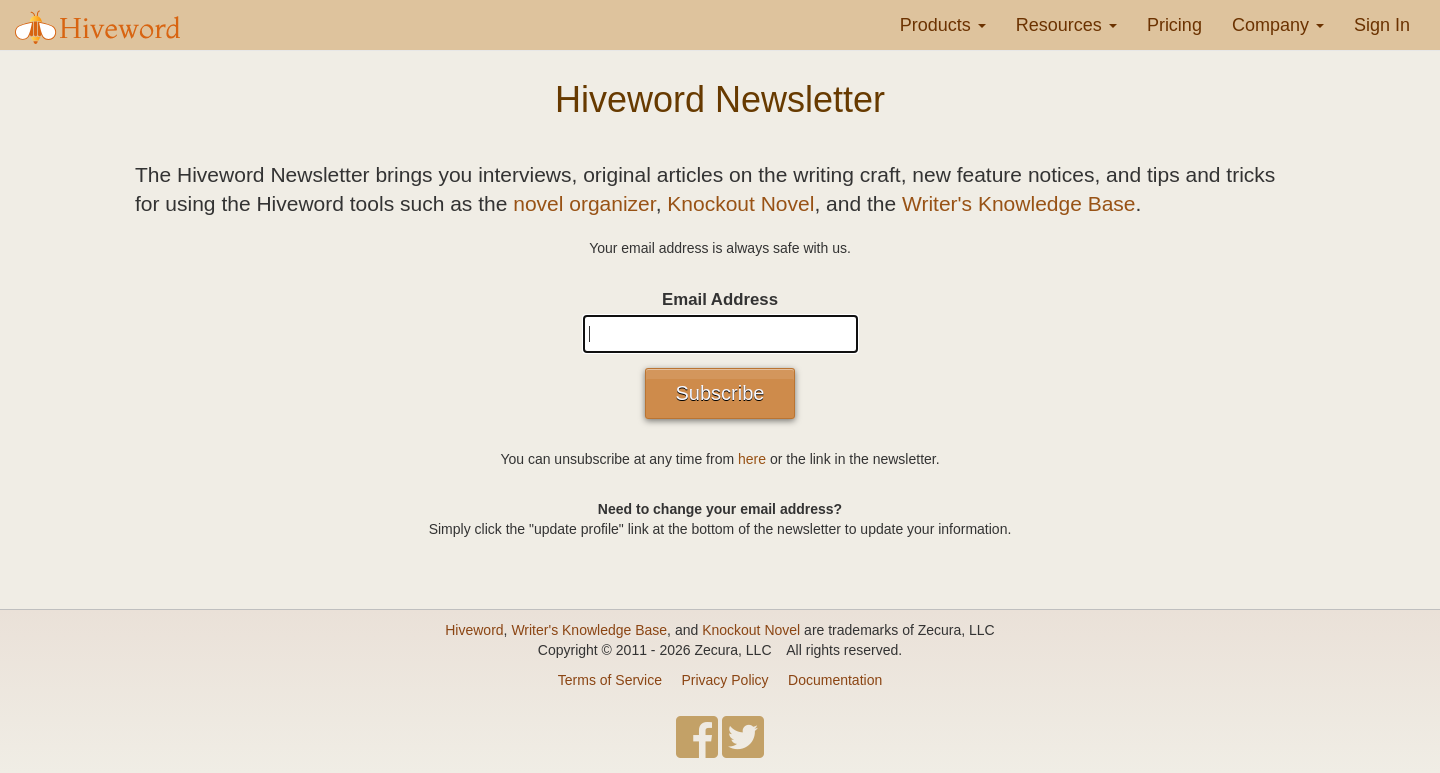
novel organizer (584, 203)
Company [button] (1278, 25)
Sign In (1382, 25)
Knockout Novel (740, 203)
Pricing (1174, 25)
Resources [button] (1066, 25)
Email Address (720, 299)
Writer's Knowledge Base (1019, 203)
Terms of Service (610, 680)
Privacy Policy (724, 680)
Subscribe (720, 393)
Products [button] (943, 25)
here (752, 459)
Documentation (835, 680)
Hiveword (474, 630)
